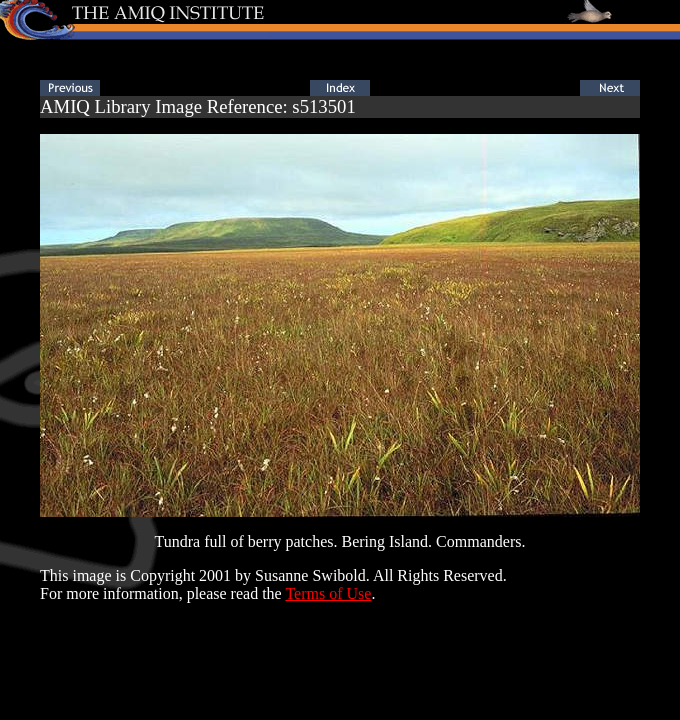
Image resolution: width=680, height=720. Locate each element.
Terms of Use (328, 593)
